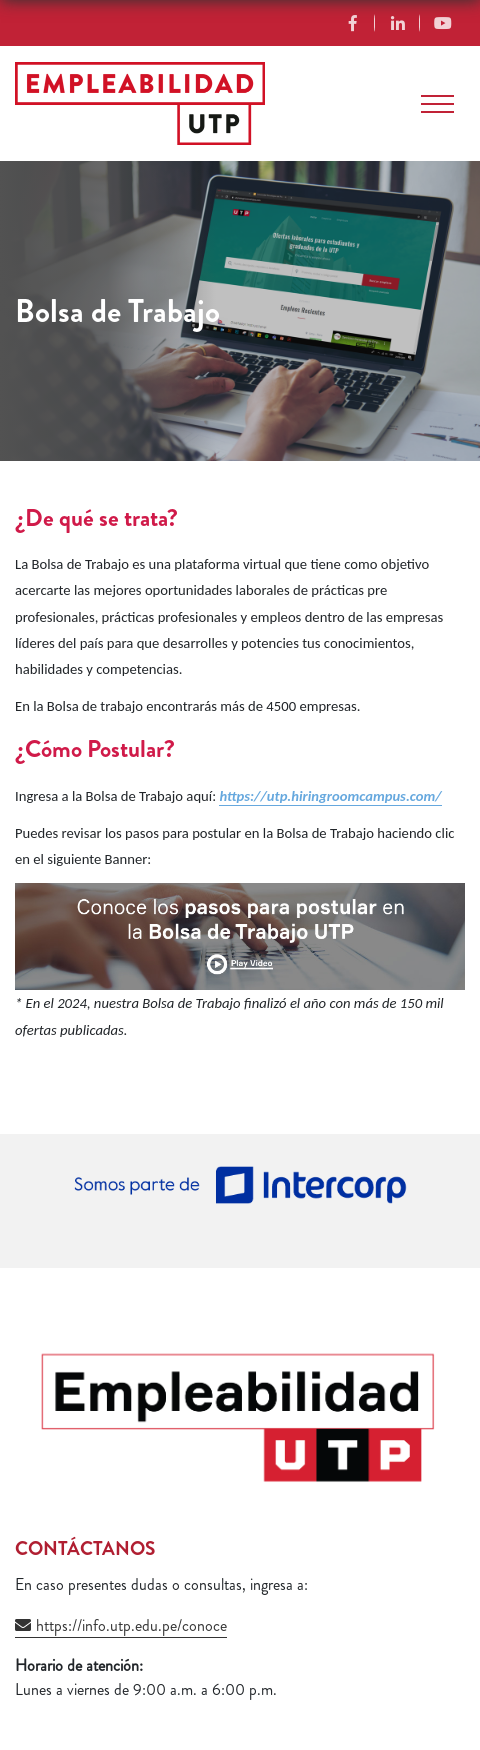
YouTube (442, 23)
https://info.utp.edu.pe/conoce (131, 1625)
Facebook (352, 23)
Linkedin (397, 23)
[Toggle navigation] (437, 104)
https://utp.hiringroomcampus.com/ (330, 796)
